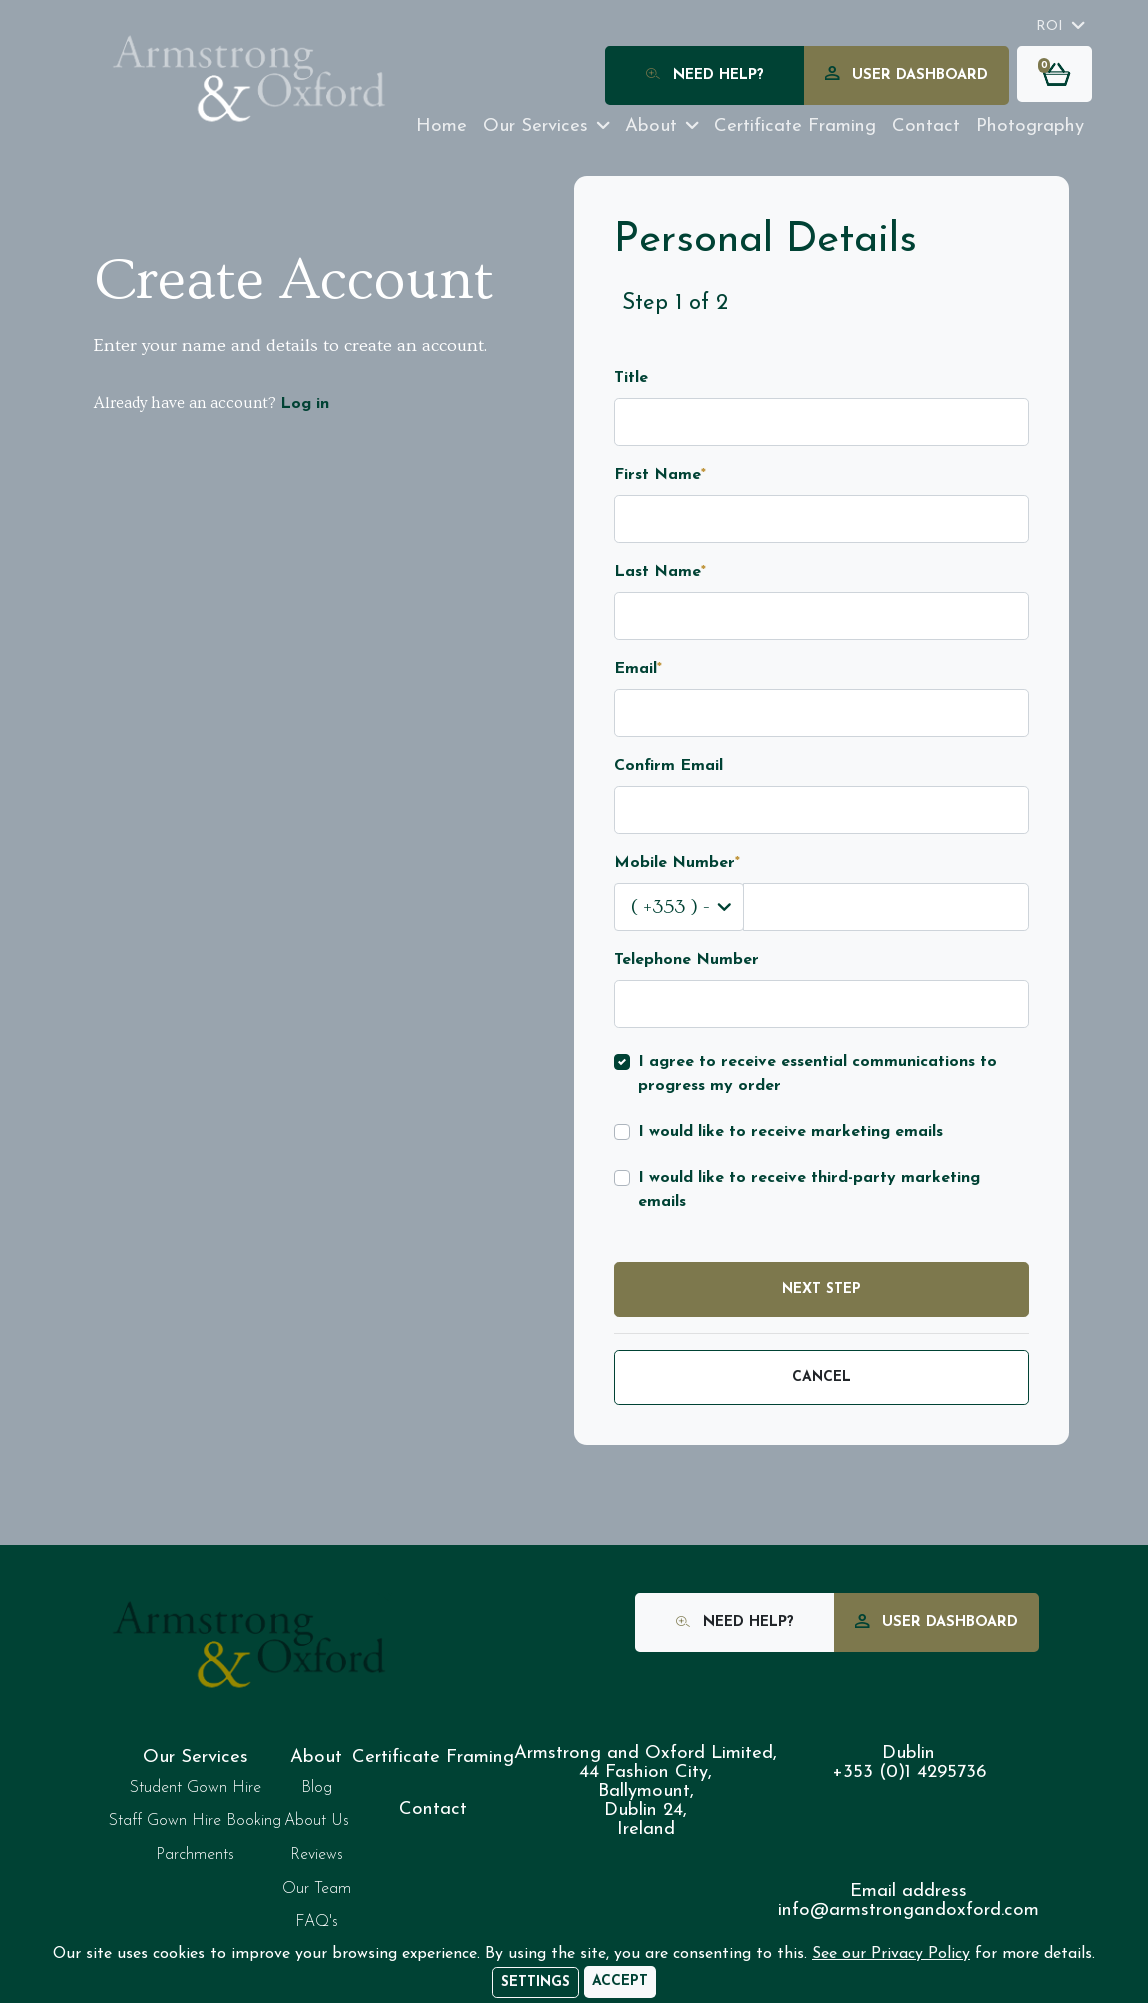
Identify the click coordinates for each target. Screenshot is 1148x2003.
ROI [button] (1049, 26)
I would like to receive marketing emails (790, 1132)
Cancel (821, 1377)
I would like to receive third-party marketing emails (809, 1190)
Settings (535, 1982)
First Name (660, 475)
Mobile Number (677, 863)
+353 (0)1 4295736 (909, 1772)
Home (441, 126)
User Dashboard (906, 76)
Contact (926, 126)
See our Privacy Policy (891, 1954)
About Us (316, 1821)
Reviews (316, 1855)
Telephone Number (686, 960)
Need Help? (705, 76)
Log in (304, 404)
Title (631, 378)
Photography (1030, 126)
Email (638, 669)
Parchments (195, 1855)
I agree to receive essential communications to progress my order (817, 1074)
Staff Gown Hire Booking (195, 1821)
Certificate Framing (433, 1757)
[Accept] (620, 1982)
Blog (316, 1788)
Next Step (821, 1289)
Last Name (660, 572)
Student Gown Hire (195, 1788)
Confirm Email (668, 766)
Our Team (316, 1889)
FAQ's (316, 1922)
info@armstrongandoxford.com (908, 1910)
